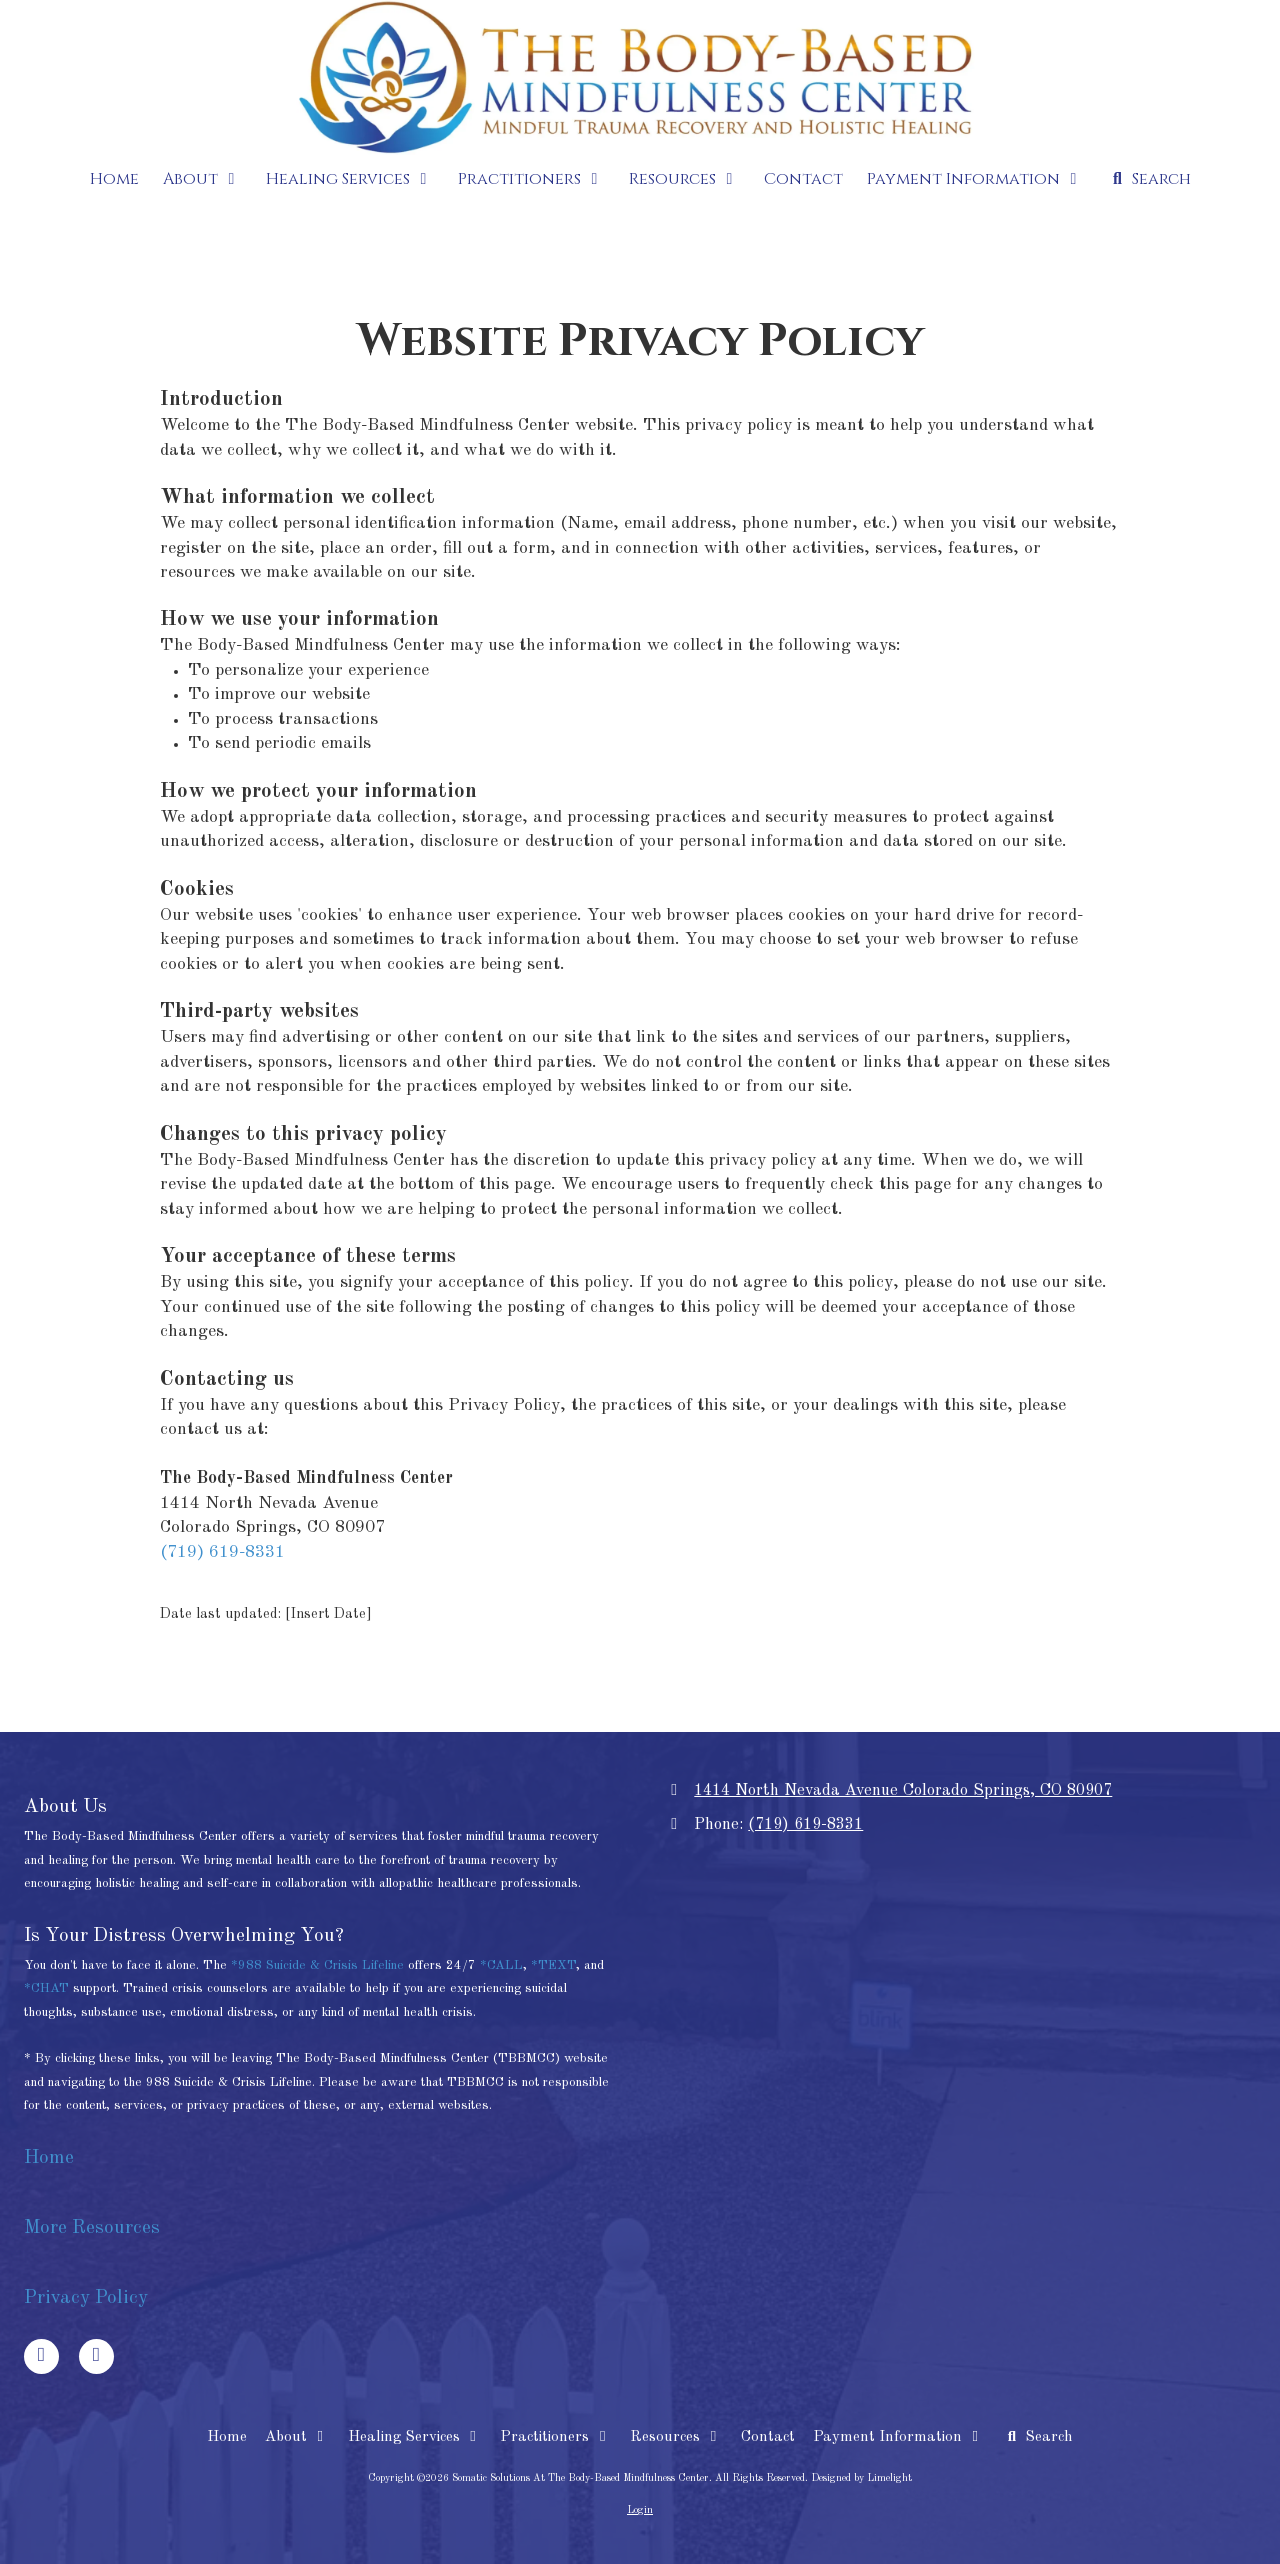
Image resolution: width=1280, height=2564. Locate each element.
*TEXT (553, 1965)
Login (640, 2510)
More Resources (92, 2228)
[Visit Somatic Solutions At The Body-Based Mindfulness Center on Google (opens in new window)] (96, 2356)
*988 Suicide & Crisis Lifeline (317, 1965)
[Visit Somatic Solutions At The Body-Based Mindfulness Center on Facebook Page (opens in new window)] (41, 2356)
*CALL (501, 1965)
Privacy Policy (86, 2298)
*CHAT (46, 1988)
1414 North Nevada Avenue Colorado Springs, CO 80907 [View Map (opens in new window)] (903, 1791)
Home (51, 2158)
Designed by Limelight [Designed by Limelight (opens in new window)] (861, 2478)
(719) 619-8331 (222, 1552)
